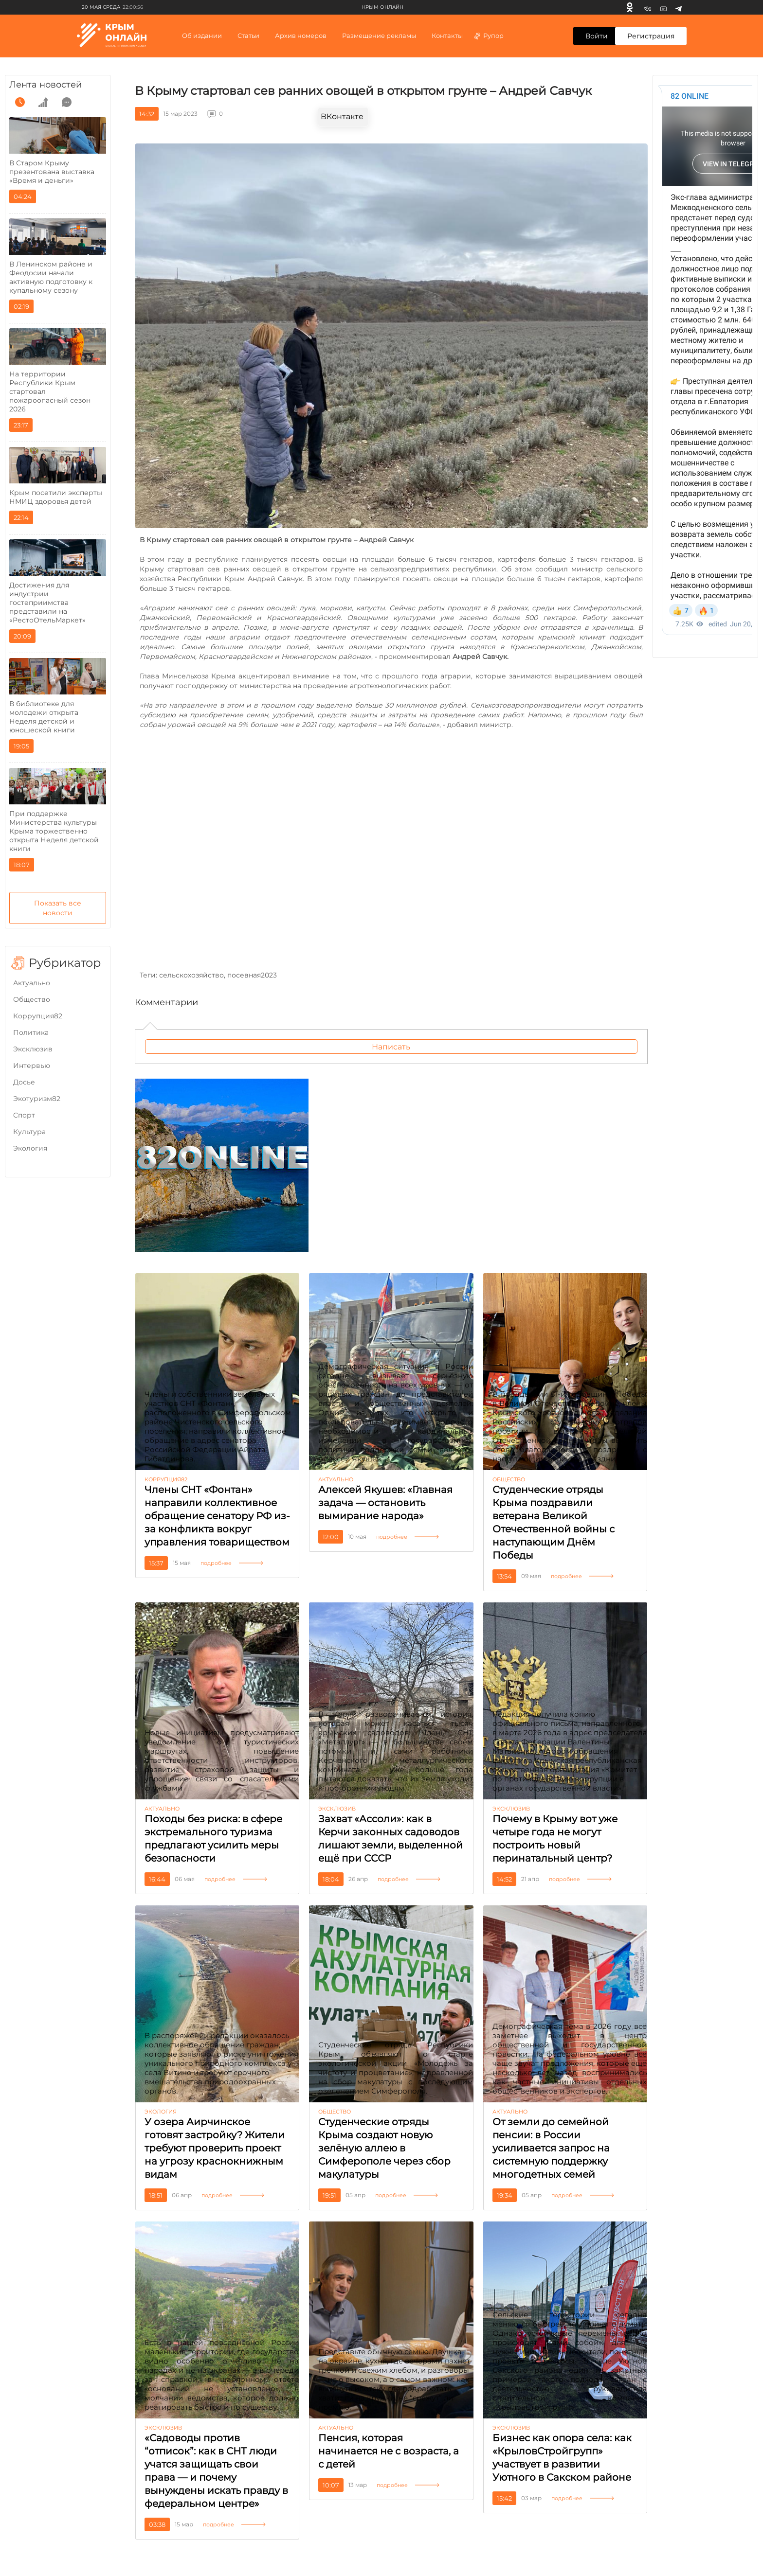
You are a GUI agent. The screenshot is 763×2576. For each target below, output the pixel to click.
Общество (31, 999)
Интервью (31, 1065)
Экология (30, 1148)
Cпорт (24, 1115)
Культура (29, 1131)
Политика (31, 1032)
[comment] (66, 102)
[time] (20, 102)
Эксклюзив (33, 1049)
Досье (24, 1082)
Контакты (447, 35)
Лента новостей (45, 84)
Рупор (488, 35)
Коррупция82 (37, 1016)
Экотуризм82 (36, 1098)
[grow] (43, 102)
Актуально (31, 982)
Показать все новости (57, 908)
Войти (596, 36)
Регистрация (650, 36)
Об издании (202, 35)
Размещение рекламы (379, 35)
